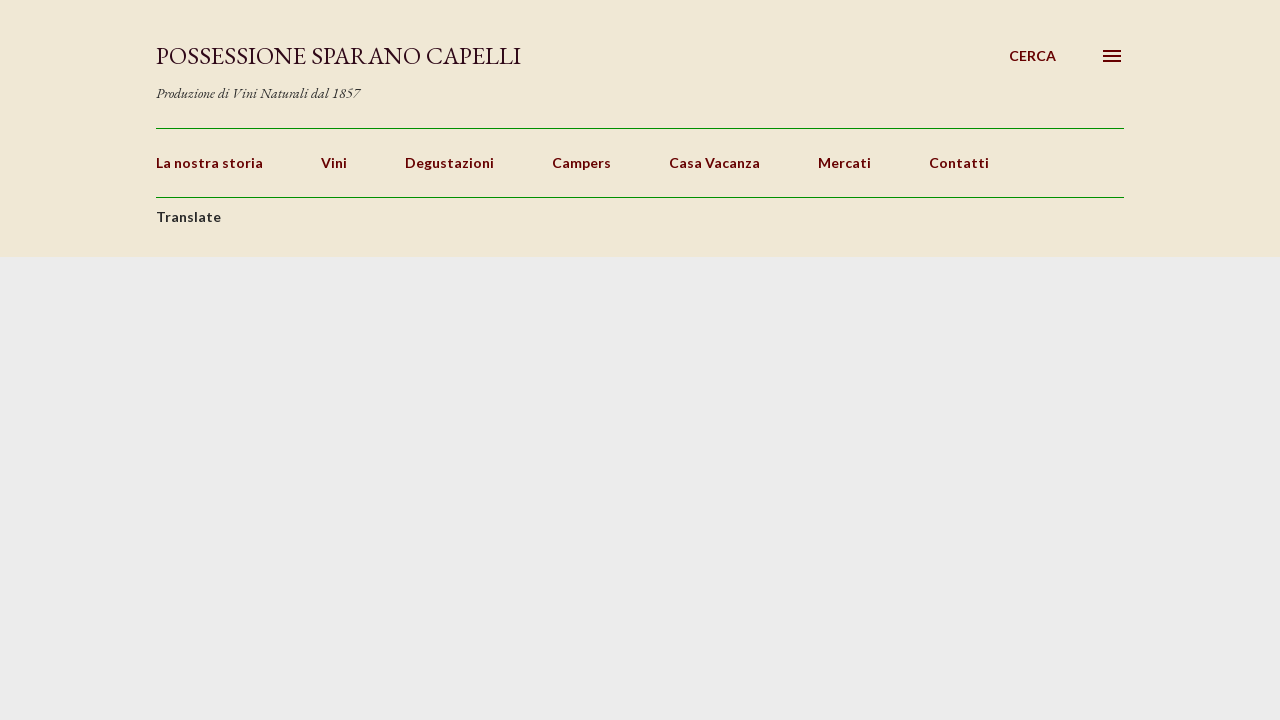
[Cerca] (1032, 56)
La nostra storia (209, 162)
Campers (581, 162)
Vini (334, 162)
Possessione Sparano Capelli (338, 55)
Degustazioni (449, 162)
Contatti (959, 162)
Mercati (844, 162)
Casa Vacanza (714, 162)
